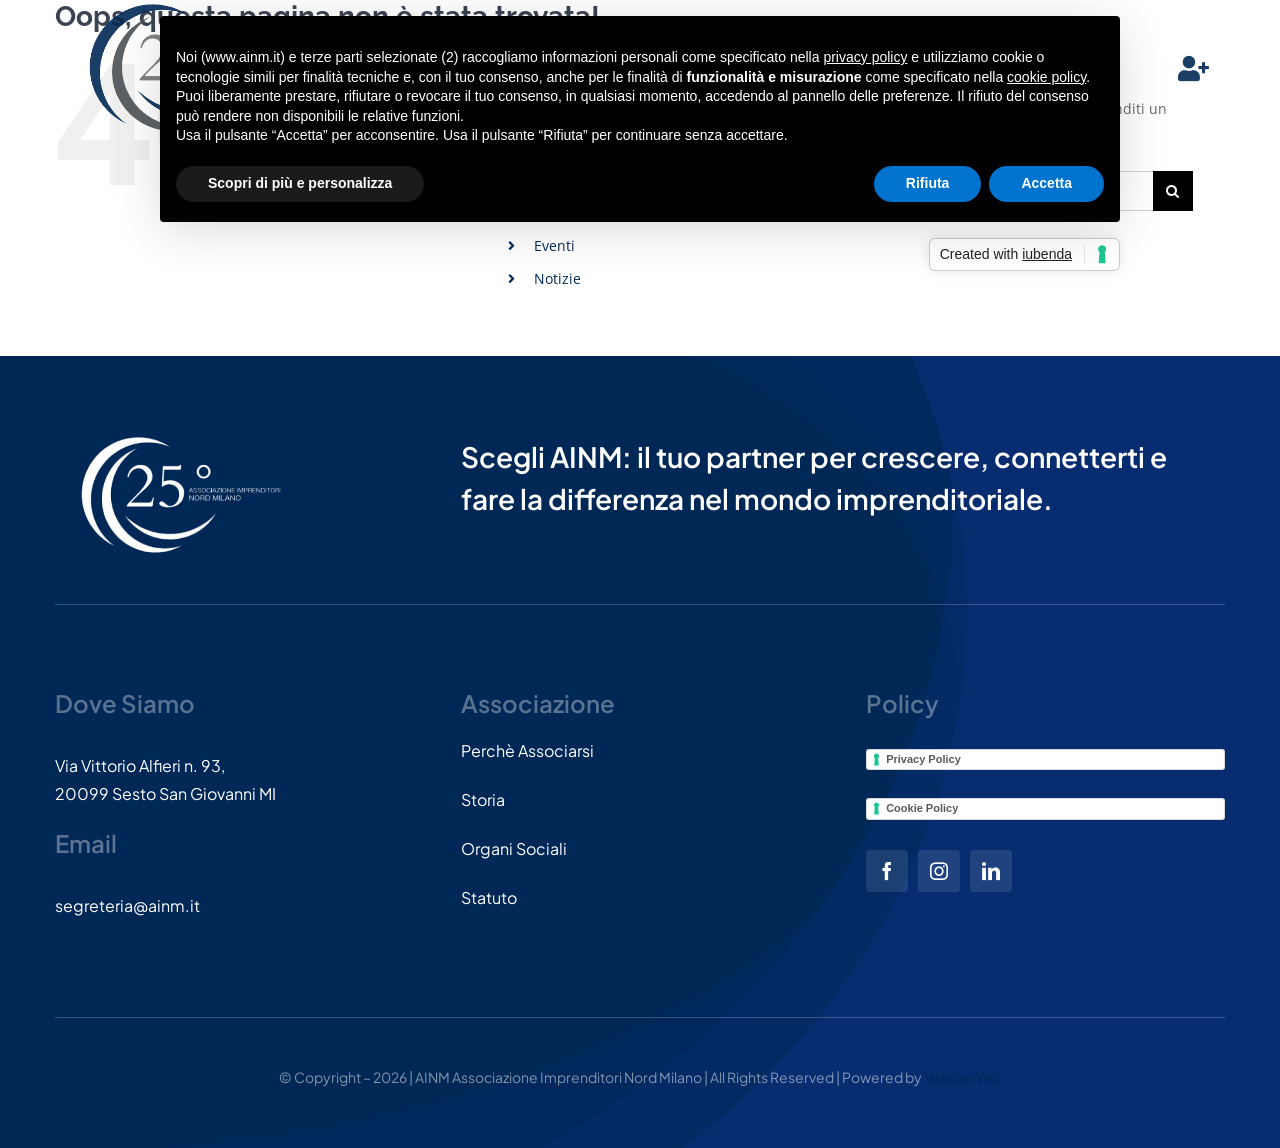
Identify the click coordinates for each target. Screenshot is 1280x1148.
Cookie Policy (922, 808)
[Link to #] (1193, 68)
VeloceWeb (962, 1077)
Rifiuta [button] (928, 183)
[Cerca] (1173, 191)
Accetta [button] (1046, 183)
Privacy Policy (923, 759)
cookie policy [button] (1046, 77)
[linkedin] (991, 871)
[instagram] (939, 871)
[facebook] (887, 871)
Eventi (554, 245)
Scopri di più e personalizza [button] (300, 183)
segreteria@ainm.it (127, 905)
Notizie (557, 278)
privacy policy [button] (865, 57)
